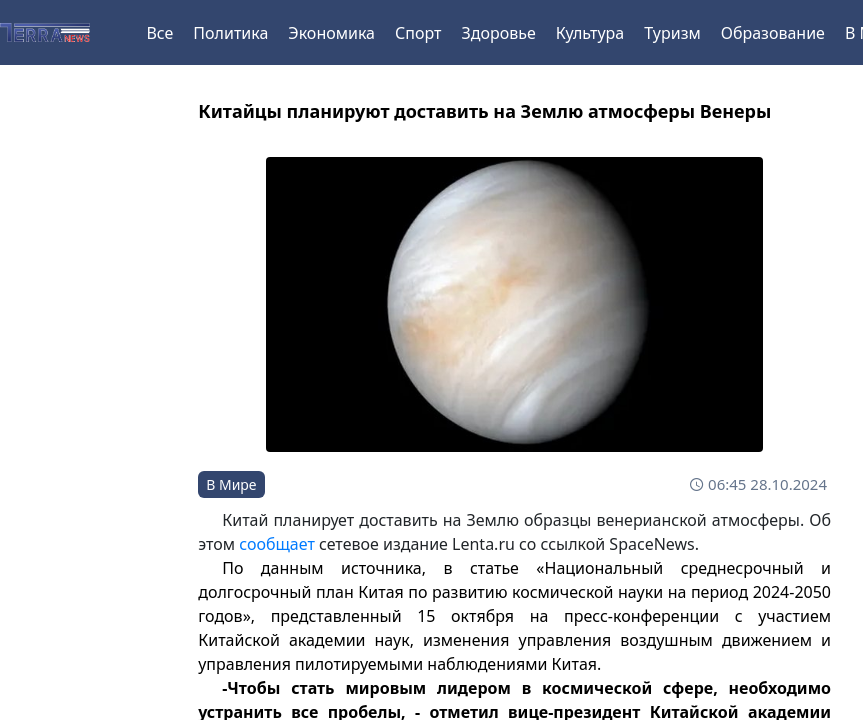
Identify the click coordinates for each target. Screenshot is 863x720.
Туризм (672, 33)
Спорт (418, 33)
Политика (230, 33)
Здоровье (498, 33)
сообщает (277, 544)
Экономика (331, 33)
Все (159, 33)
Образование (773, 33)
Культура (590, 33)
